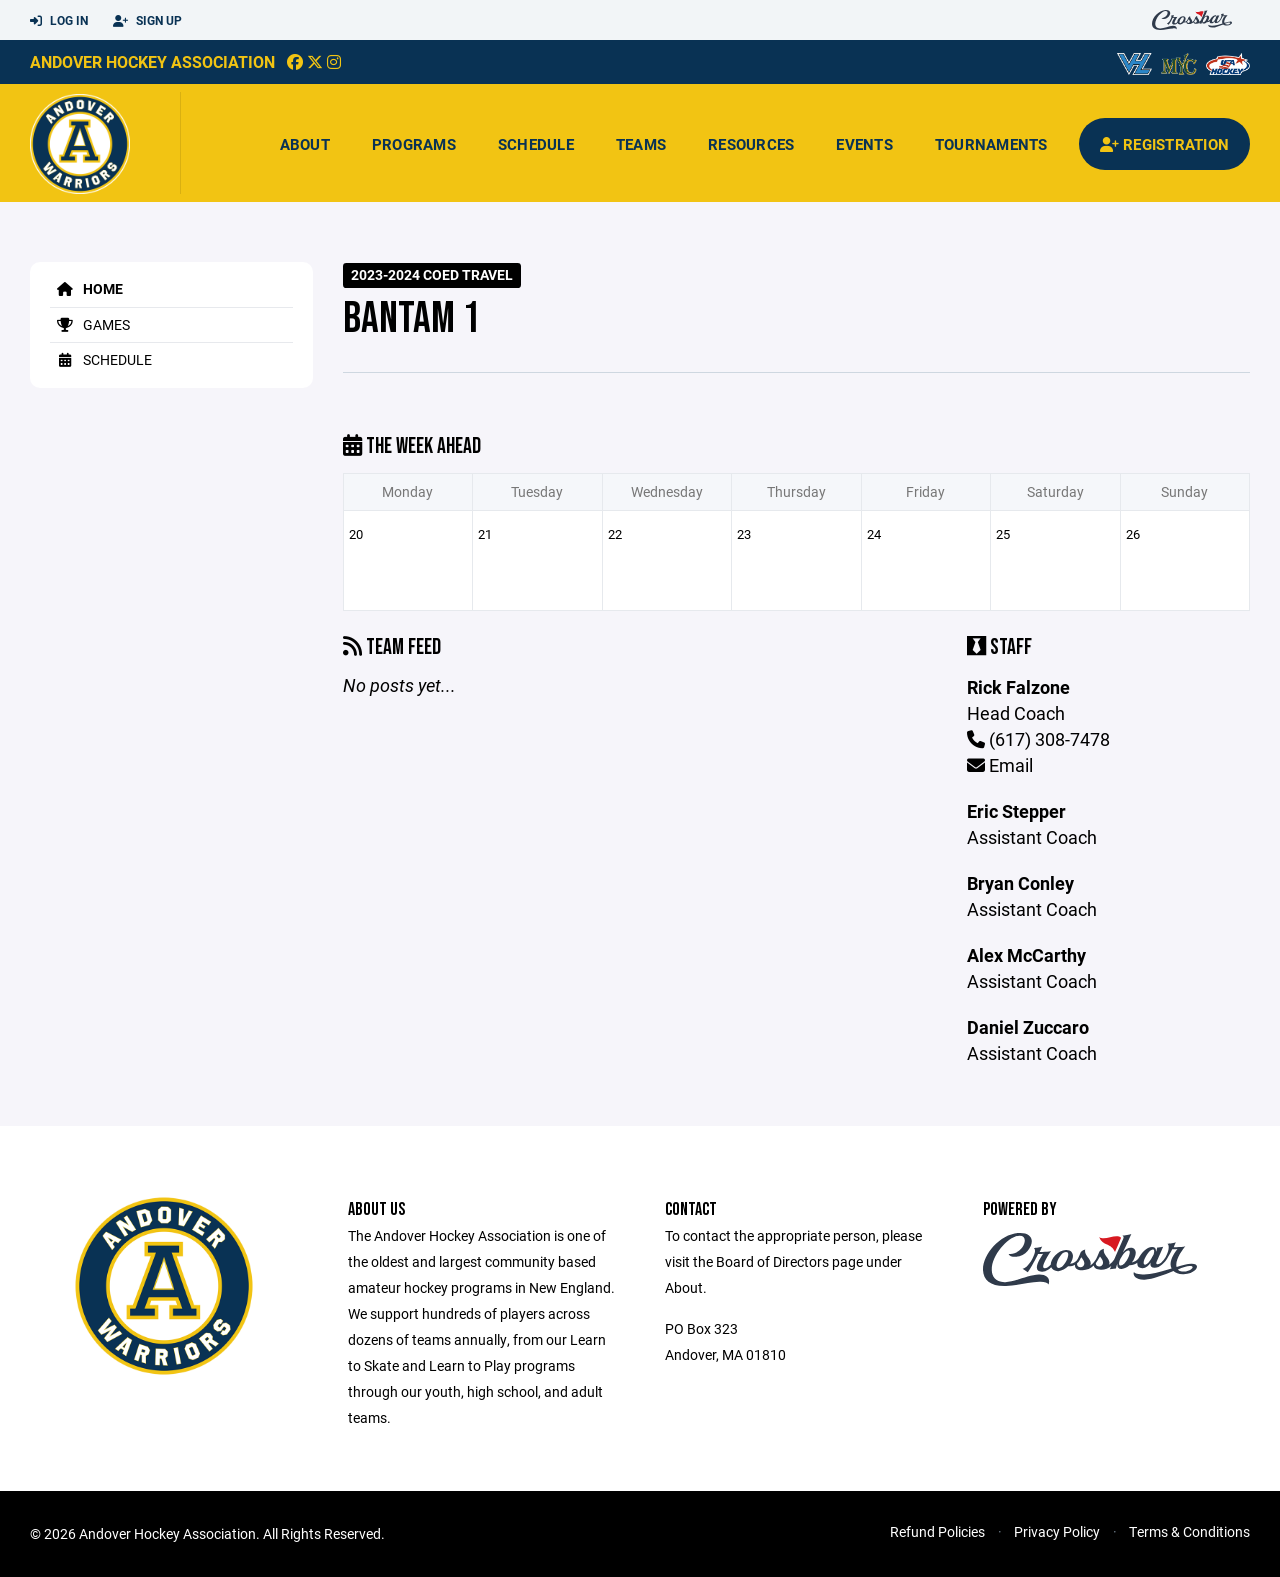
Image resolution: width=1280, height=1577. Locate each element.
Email (1000, 765)
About (305, 144)
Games (90, 324)
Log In (59, 21)
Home (86, 288)
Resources (751, 144)
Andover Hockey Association (152, 61)
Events (864, 144)
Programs (414, 144)
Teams (641, 144)
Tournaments (991, 144)
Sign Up (147, 21)
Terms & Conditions (1189, 1531)
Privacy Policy (1057, 1531)
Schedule (536, 144)
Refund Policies (937, 1531)
